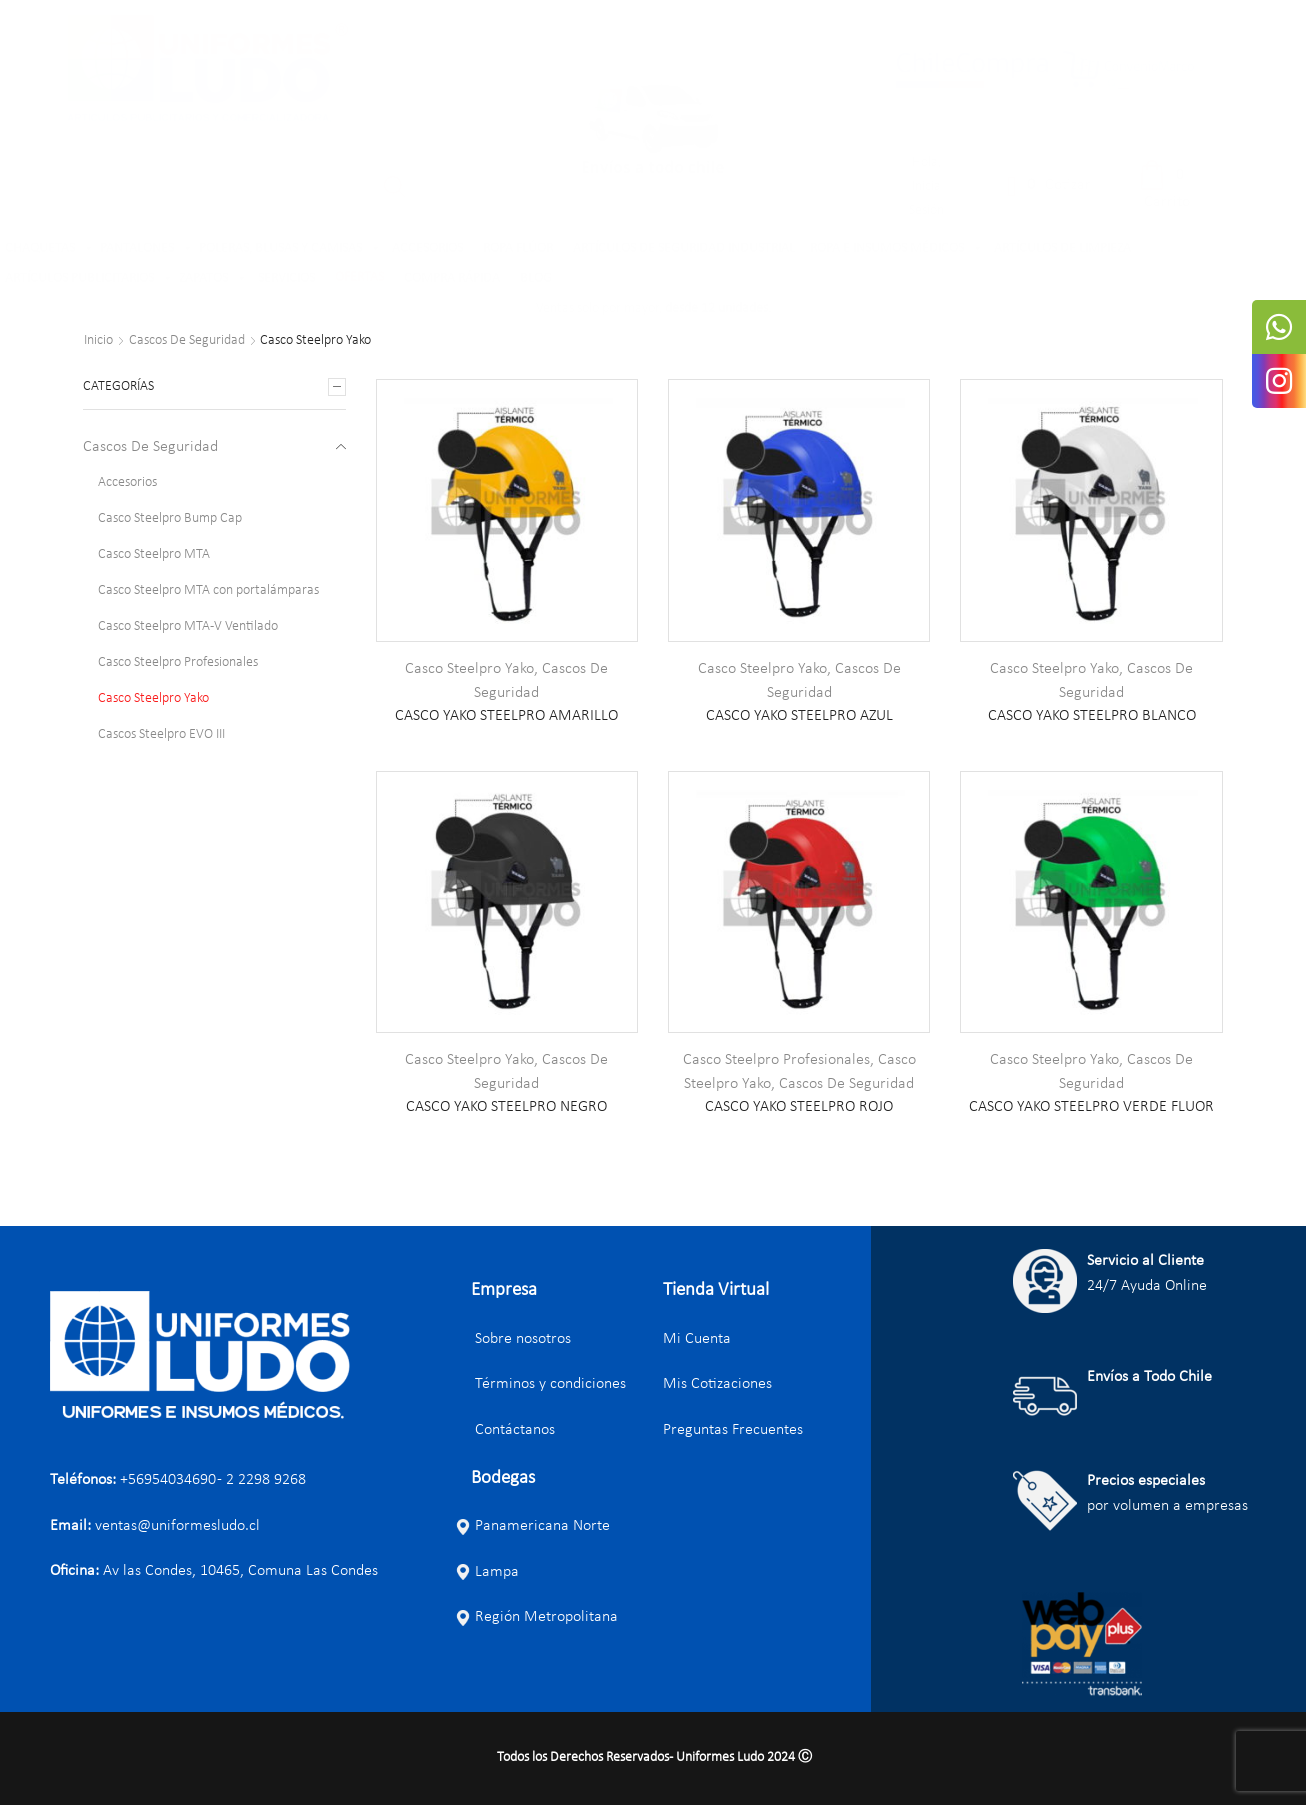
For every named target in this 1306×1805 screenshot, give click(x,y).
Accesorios (127, 482)
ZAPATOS (213, 279)
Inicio (98, 341)
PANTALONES (147, 249)
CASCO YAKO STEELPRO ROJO (799, 1107)
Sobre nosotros (513, 1339)
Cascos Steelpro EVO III (161, 734)
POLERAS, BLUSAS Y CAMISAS (290, 249)
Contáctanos (505, 1430)
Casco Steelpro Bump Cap (170, 518)
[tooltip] (1279, 327)
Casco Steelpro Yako (469, 669)
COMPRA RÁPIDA (452, 278)
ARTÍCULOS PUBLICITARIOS (89, 279)
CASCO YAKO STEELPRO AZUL (799, 716)
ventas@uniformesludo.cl (177, 1526)
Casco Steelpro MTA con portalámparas (208, 590)
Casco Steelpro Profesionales (776, 1060)
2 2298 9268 (266, 1480)
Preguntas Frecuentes (733, 1430)
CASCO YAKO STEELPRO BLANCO (1092, 716)
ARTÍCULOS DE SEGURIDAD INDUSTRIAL (684, 248)
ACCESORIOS (427, 248)
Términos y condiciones (540, 1384)
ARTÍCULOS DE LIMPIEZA (1062, 248)
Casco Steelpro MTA (154, 554)
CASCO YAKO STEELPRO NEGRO (506, 1107)
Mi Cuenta (697, 1339)
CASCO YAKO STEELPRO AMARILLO (506, 716)
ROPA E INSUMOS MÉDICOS (897, 249)
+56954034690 (168, 1480)
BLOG (536, 278)
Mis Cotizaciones (717, 1384)
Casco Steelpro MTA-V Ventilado (188, 626)
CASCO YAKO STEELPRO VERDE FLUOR (1091, 1107)
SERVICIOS (286, 278)
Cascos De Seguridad (187, 341)
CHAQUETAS (50, 249)
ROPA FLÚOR (518, 248)
